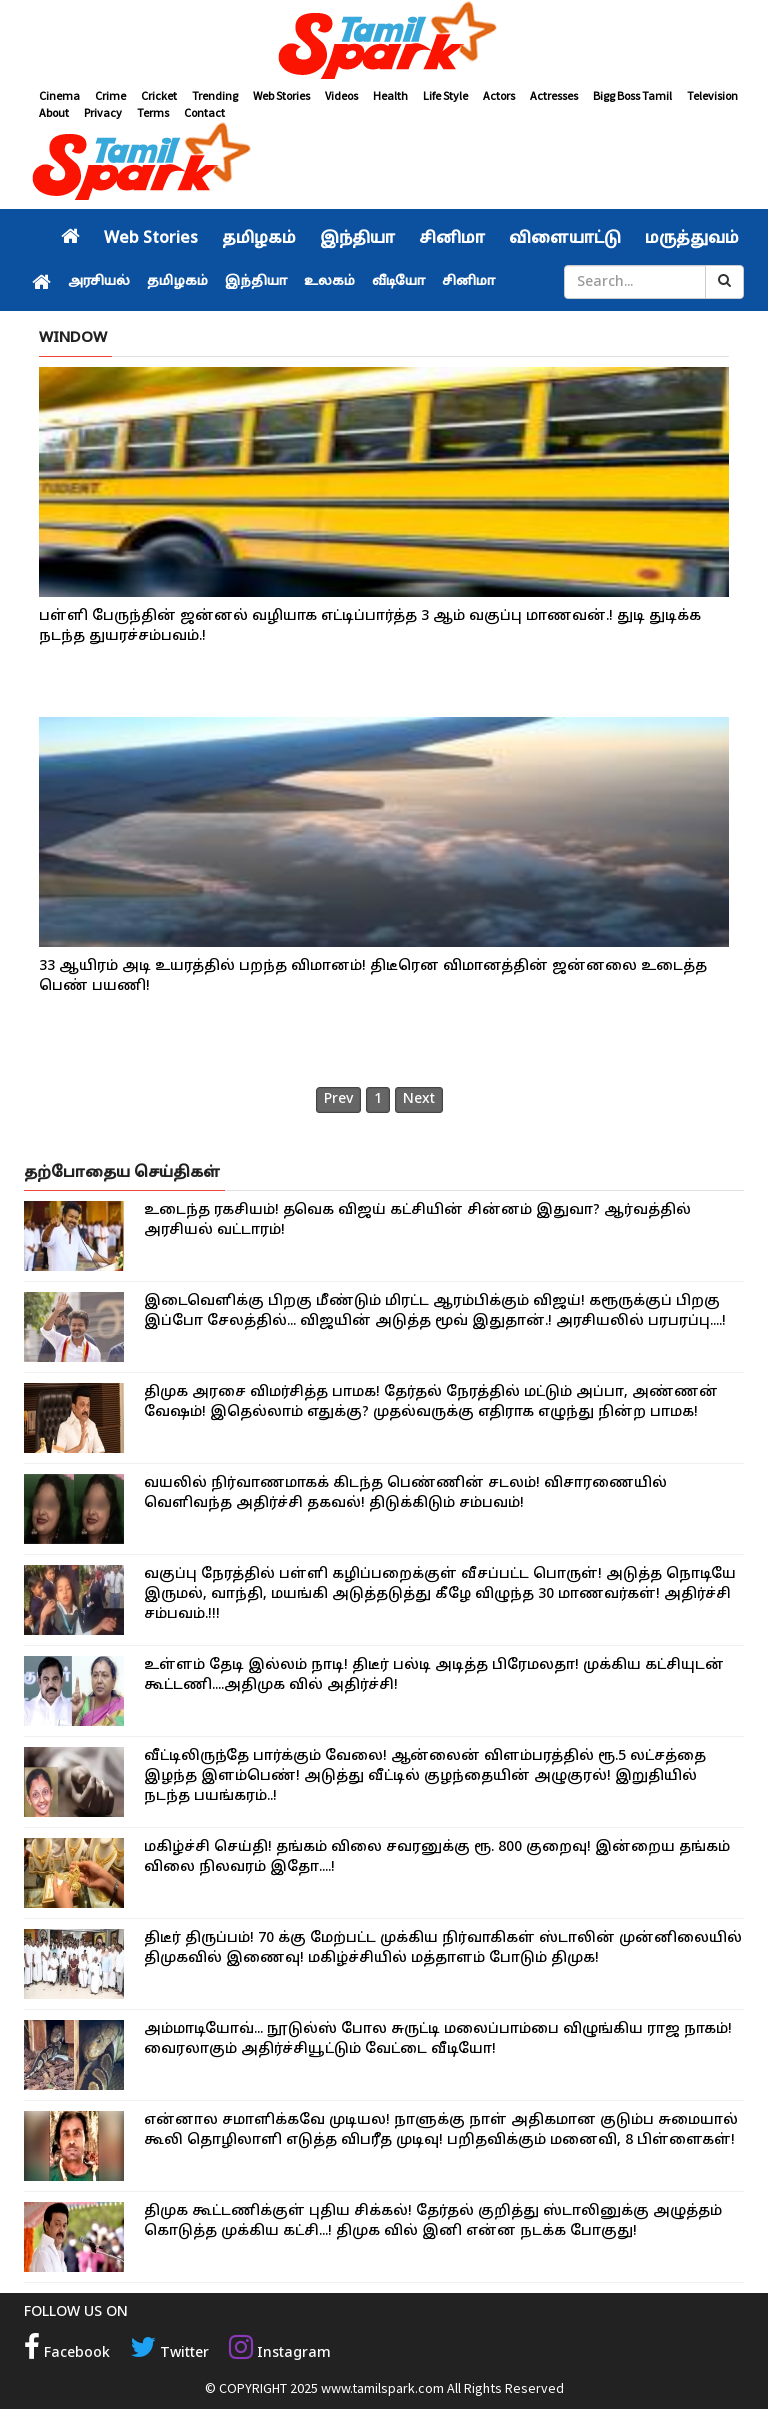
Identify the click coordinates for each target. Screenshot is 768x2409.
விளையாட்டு (565, 239)
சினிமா (452, 239)
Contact (204, 112)
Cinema (59, 95)
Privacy (103, 112)
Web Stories (281, 95)
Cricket (159, 95)
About (54, 112)
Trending (215, 95)
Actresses (554, 95)
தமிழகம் (259, 239)
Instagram (280, 2353)
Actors (499, 95)
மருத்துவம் (692, 239)
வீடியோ (398, 282)
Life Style (445, 95)
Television (712, 95)
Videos (341, 95)
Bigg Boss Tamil (632, 95)
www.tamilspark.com (382, 2388)
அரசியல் (99, 282)
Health (390, 95)
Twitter (169, 2353)
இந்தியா (357, 239)
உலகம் (329, 282)
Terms (153, 112)
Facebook (67, 2353)
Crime (110, 95)
